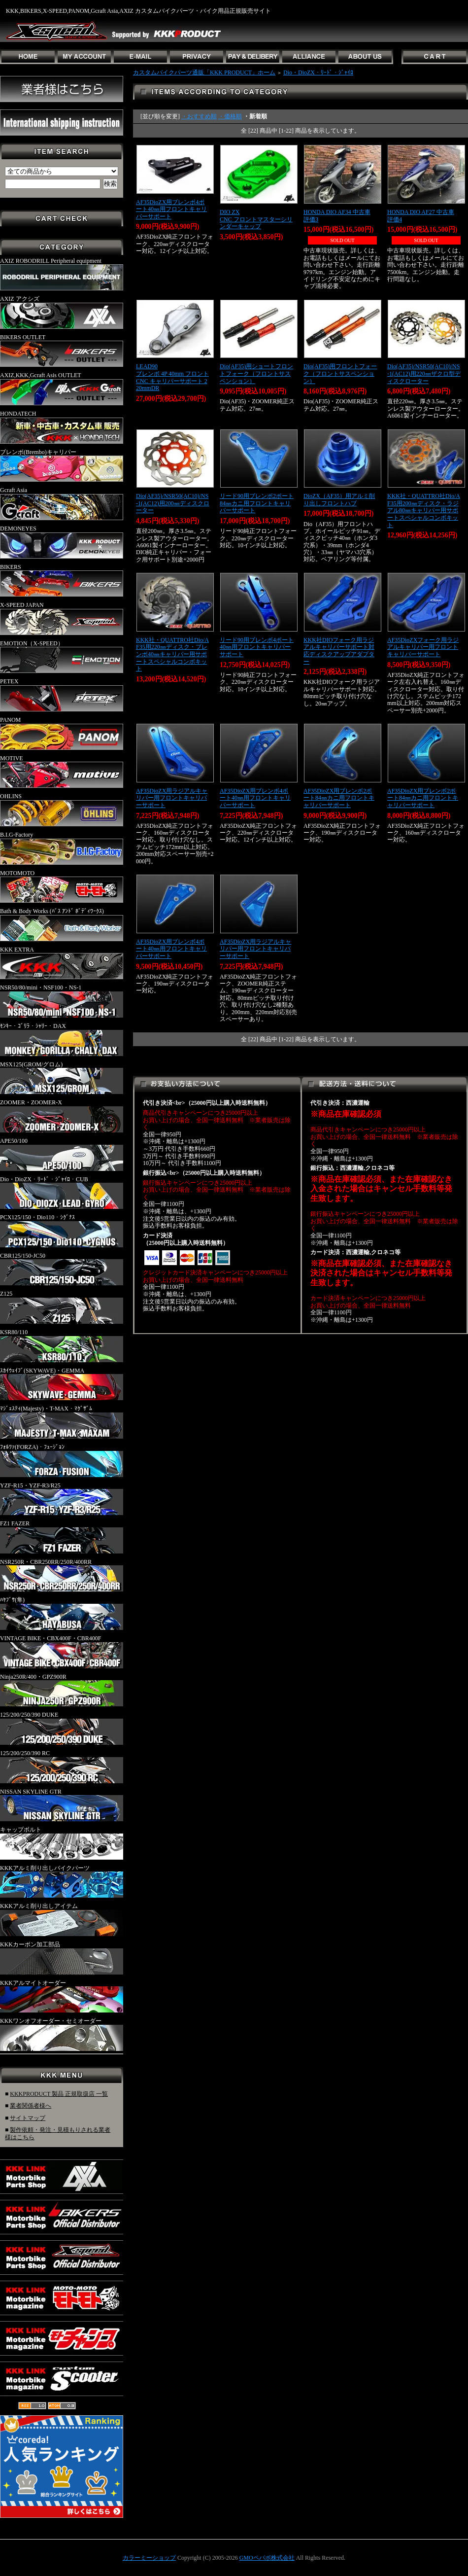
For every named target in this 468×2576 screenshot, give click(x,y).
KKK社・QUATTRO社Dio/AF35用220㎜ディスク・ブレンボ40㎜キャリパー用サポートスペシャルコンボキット (172, 654)
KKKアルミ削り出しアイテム (61, 1919)
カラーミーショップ (149, 2557)
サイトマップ (27, 2118)
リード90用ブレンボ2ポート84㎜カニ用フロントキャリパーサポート (257, 503)
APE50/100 (61, 1154)
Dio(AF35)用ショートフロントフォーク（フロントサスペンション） (256, 373)
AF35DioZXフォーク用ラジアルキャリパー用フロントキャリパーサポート (423, 647)
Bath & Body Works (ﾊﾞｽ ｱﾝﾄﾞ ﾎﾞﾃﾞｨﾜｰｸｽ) (61, 924)
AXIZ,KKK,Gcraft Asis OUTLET (61, 388)
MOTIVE (61, 771)
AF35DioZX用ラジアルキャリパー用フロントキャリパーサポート (171, 798)
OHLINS (61, 809)
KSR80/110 (61, 1345)
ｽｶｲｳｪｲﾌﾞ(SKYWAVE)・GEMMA (61, 1384)
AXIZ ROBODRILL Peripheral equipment (61, 274)
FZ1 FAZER (61, 1536)
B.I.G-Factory (61, 848)
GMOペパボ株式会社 (267, 2557)
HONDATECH (61, 427)
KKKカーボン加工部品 (61, 1958)
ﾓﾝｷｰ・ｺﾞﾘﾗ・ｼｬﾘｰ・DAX (61, 1039)
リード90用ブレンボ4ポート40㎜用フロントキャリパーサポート (257, 647)
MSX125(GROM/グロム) (61, 1077)
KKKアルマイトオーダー (61, 1996)
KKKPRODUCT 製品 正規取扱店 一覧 (59, 2093)
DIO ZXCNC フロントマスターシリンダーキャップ (256, 219)
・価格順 (230, 116)
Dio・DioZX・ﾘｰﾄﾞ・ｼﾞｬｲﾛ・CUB (61, 1192)
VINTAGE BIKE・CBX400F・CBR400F (61, 1651)
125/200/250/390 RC (61, 1766)
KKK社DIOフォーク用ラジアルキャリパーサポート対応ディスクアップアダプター (338, 650)
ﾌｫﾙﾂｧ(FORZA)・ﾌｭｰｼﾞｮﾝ (61, 1460)
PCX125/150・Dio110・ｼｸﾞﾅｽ (61, 1230)
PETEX (61, 694)
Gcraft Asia (61, 503)
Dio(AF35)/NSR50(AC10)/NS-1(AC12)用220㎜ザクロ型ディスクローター (424, 373)
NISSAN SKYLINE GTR (61, 1805)
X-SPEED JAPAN (61, 618)
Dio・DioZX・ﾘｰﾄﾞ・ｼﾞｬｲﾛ (318, 72)
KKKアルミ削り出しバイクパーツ (61, 1881)
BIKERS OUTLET (61, 350)
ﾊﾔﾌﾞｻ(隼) (61, 1613)
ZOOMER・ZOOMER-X (61, 1115)
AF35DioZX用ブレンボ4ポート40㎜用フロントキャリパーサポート (171, 209)
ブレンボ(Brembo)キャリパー (61, 465)
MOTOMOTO (61, 886)
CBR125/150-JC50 (61, 1269)
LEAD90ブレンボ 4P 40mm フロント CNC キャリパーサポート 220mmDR (172, 377)
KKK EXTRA (61, 963)
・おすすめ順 (199, 116)
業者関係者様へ (30, 2105)
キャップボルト (61, 1843)
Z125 (61, 1307)
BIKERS (61, 580)
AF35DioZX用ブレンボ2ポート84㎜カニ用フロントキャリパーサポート (338, 798)
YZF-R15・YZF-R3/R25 (61, 1499)
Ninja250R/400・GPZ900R (61, 1690)
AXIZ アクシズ (61, 312)
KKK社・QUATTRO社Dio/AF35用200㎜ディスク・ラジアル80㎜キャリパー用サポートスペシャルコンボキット (423, 511)
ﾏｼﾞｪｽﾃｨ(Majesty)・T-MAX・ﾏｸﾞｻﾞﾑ (61, 1422)
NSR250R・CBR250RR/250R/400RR (61, 1575)
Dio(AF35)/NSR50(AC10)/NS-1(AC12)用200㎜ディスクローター (172, 503)
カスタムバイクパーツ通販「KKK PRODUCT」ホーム (204, 72)
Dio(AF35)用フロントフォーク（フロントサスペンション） (340, 373)
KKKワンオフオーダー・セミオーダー (61, 2034)
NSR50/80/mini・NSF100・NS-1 (61, 1001)
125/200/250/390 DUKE (61, 1728)
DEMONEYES (61, 542)
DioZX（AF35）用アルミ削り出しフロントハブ (339, 500)
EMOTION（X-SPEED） (61, 656)
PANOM (61, 733)
